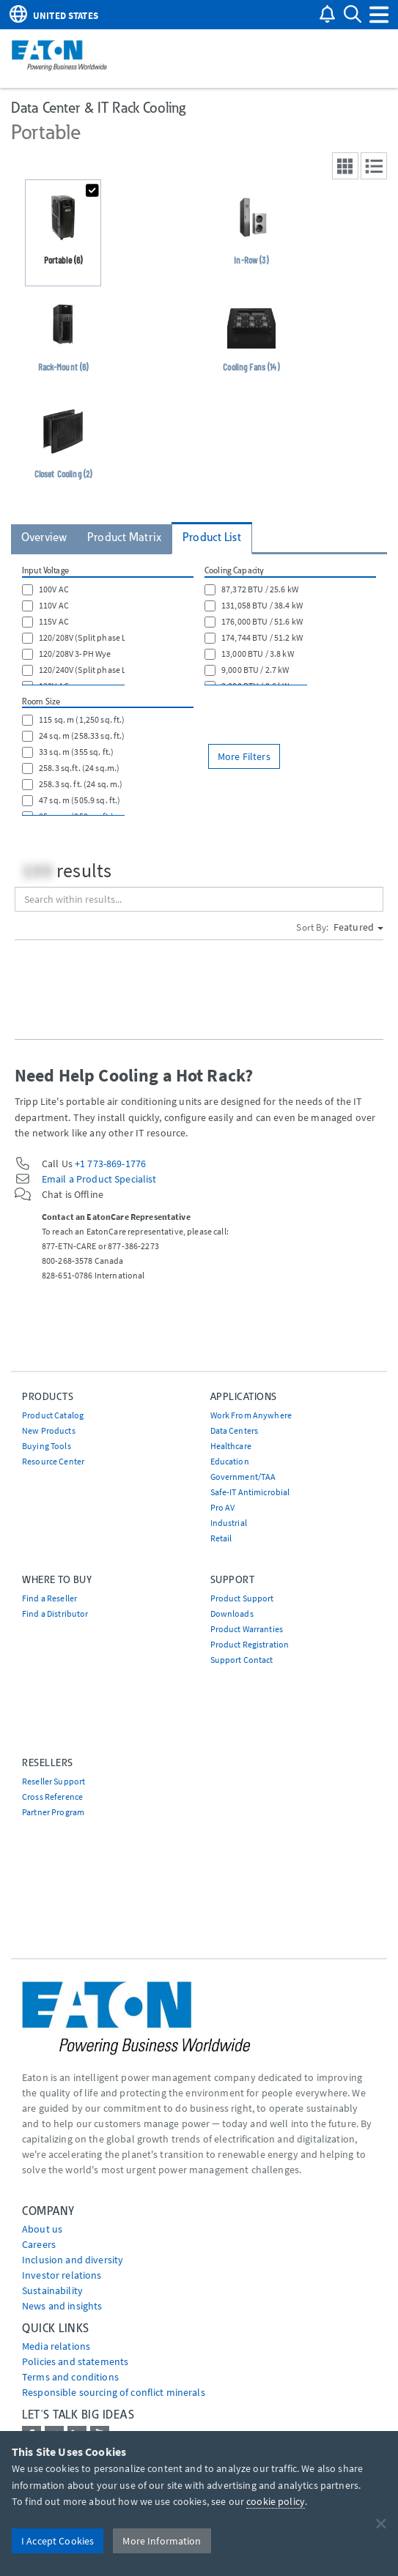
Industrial (228, 1522)
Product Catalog (53, 1415)
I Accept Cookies (57, 2540)
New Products (48, 1430)
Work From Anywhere (251, 1415)
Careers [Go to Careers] (39, 2244)
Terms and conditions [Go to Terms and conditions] (70, 2376)
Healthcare (230, 1445)
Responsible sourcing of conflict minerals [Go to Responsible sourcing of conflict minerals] (113, 2392)
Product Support (242, 1598)
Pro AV (222, 1507)
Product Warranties (247, 1628)
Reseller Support (53, 1781)
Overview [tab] (44, 537)
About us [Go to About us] (42, 2229)
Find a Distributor (55, 1613)
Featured (358, 927)
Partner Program (53, 1811)
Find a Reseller (49, 1598)
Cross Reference (52, 1796)
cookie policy (275, 2501)
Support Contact (241, 1659)
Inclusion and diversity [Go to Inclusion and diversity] (72, 2259)
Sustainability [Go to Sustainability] (52, 2290)
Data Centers (234, 1430)
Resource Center (53, 1461)
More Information (161, 2540)
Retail (221, 1538)
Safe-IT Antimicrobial (250, 1491)
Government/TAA (243, 1476)
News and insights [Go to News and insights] (62, 2305)
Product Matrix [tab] (124, 537)
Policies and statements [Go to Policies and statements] (75, 2361)
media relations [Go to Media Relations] (56, 2346)
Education (229, 1461)
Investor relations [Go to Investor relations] (62, 2275)
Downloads (232, 1613)
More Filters (244, 756)
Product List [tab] (212, 537)
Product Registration (250, 1644)
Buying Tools (46, 1445)
